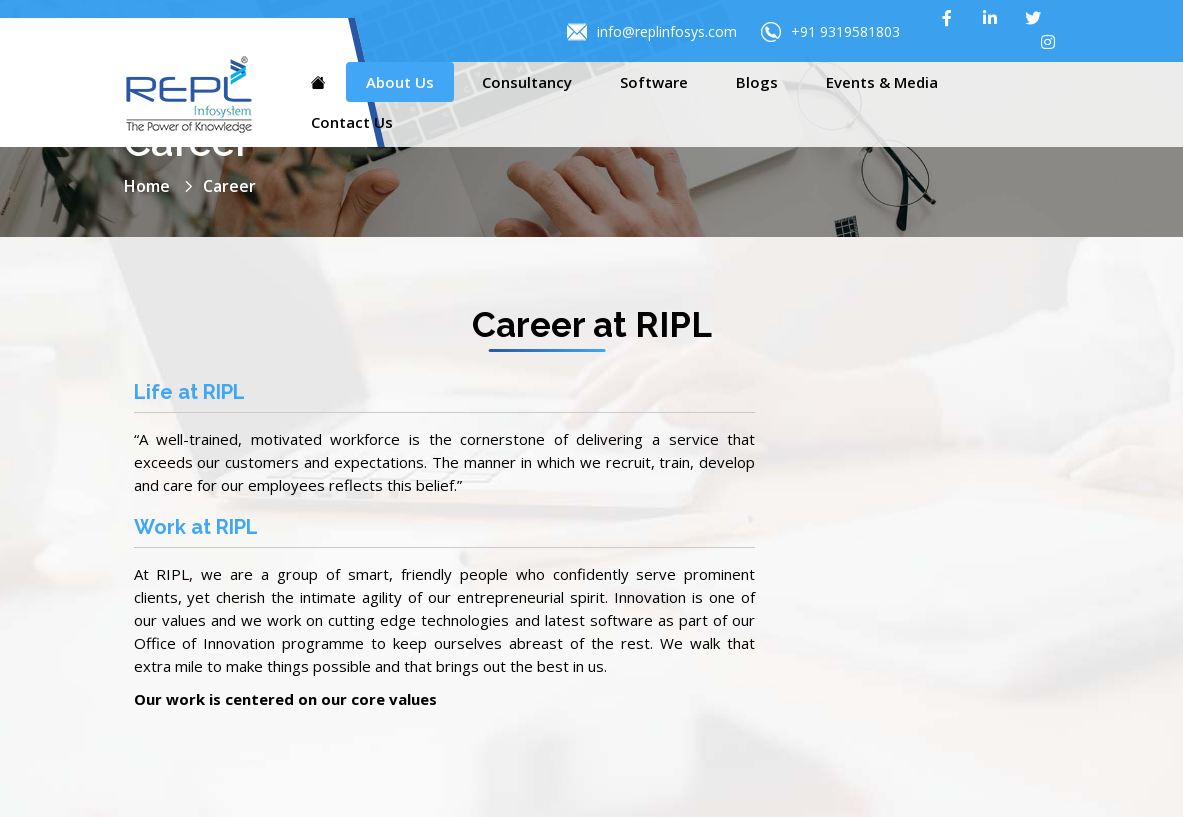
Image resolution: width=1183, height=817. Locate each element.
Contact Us (352, 122)
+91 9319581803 (830, 32)
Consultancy (527, 82)
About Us (400, 82)
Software (654, 82)
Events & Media (882, 82)
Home (147, 186)
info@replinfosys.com (652, 32)
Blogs (757, 82)
